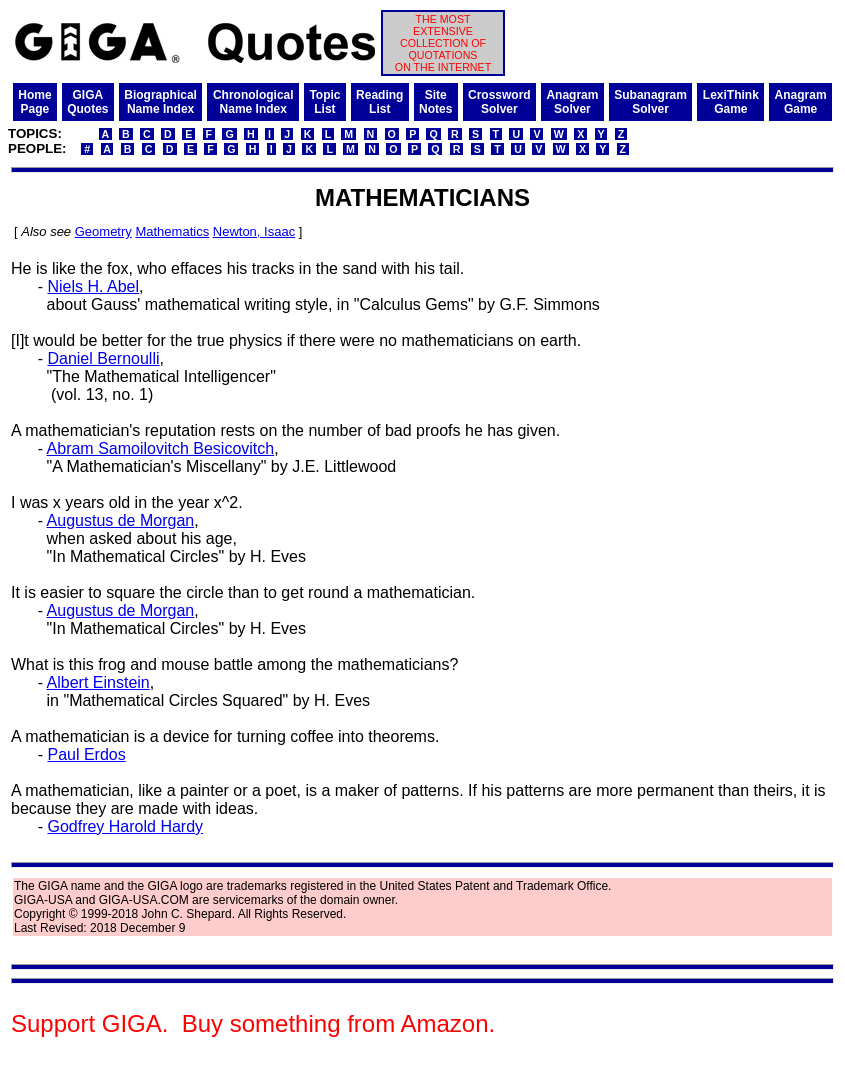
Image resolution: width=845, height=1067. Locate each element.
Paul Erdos (86, 754)
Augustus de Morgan (121, 520)
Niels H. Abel (93, 286)
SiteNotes (435, 102)
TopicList (324, 102)
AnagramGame (801, 102)
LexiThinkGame (731, 102)
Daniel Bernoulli (103, 358)
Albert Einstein (98, 682)
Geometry (103, 231)
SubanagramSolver (650, 102)
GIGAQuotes (87, 102)
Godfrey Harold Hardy (125, 826)
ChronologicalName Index (253, 102)
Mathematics (172, 231)
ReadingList (379, 102)
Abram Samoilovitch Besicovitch (161, 448)
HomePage (34, 102)
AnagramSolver (572, 102)
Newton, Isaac (254, 231)
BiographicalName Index (160, 102)
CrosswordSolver (499, 102)
